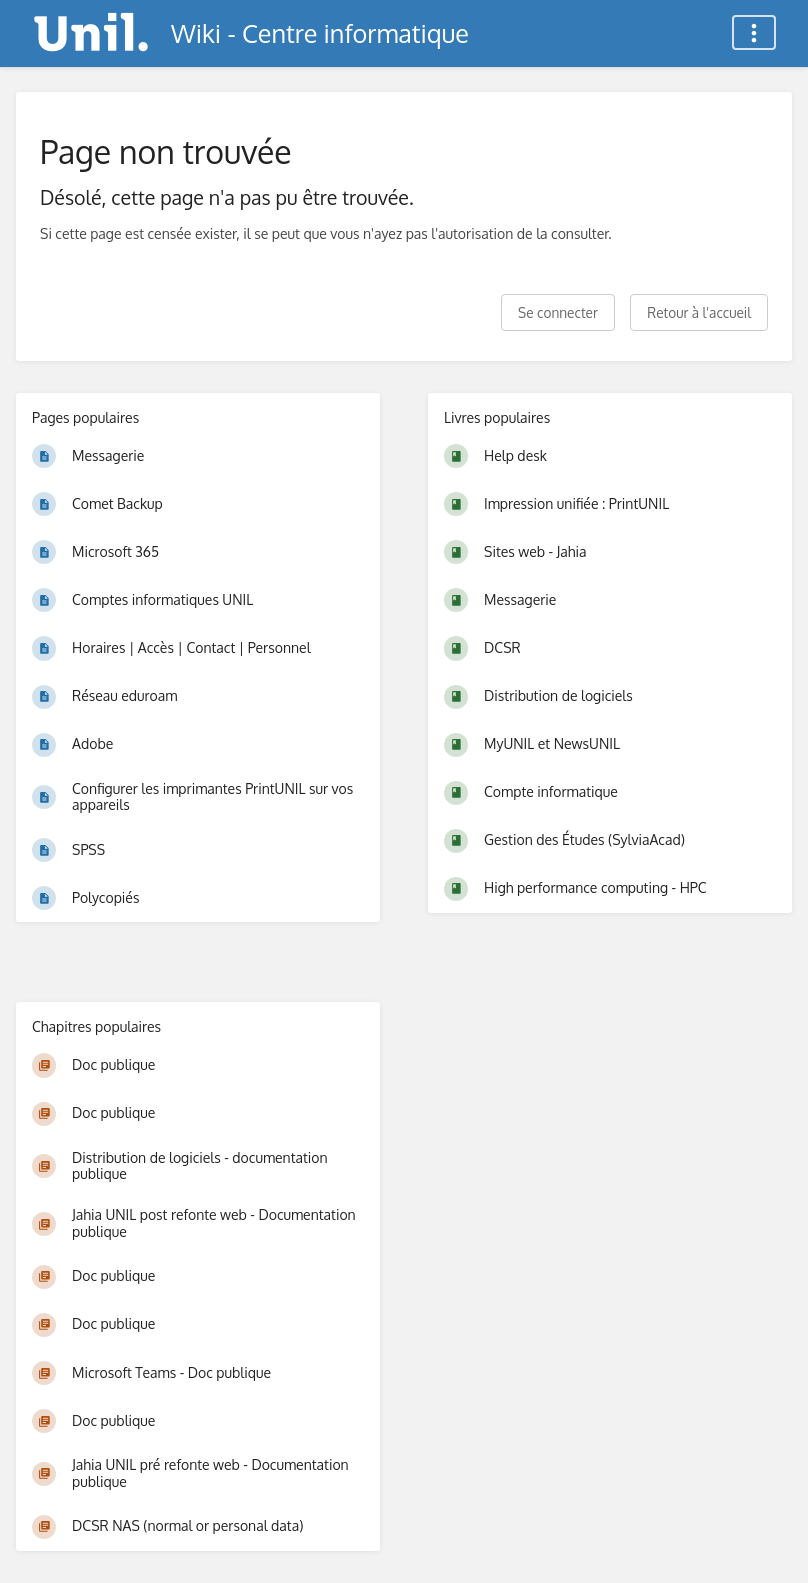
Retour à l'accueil (699, 312)
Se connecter (558, 312)
